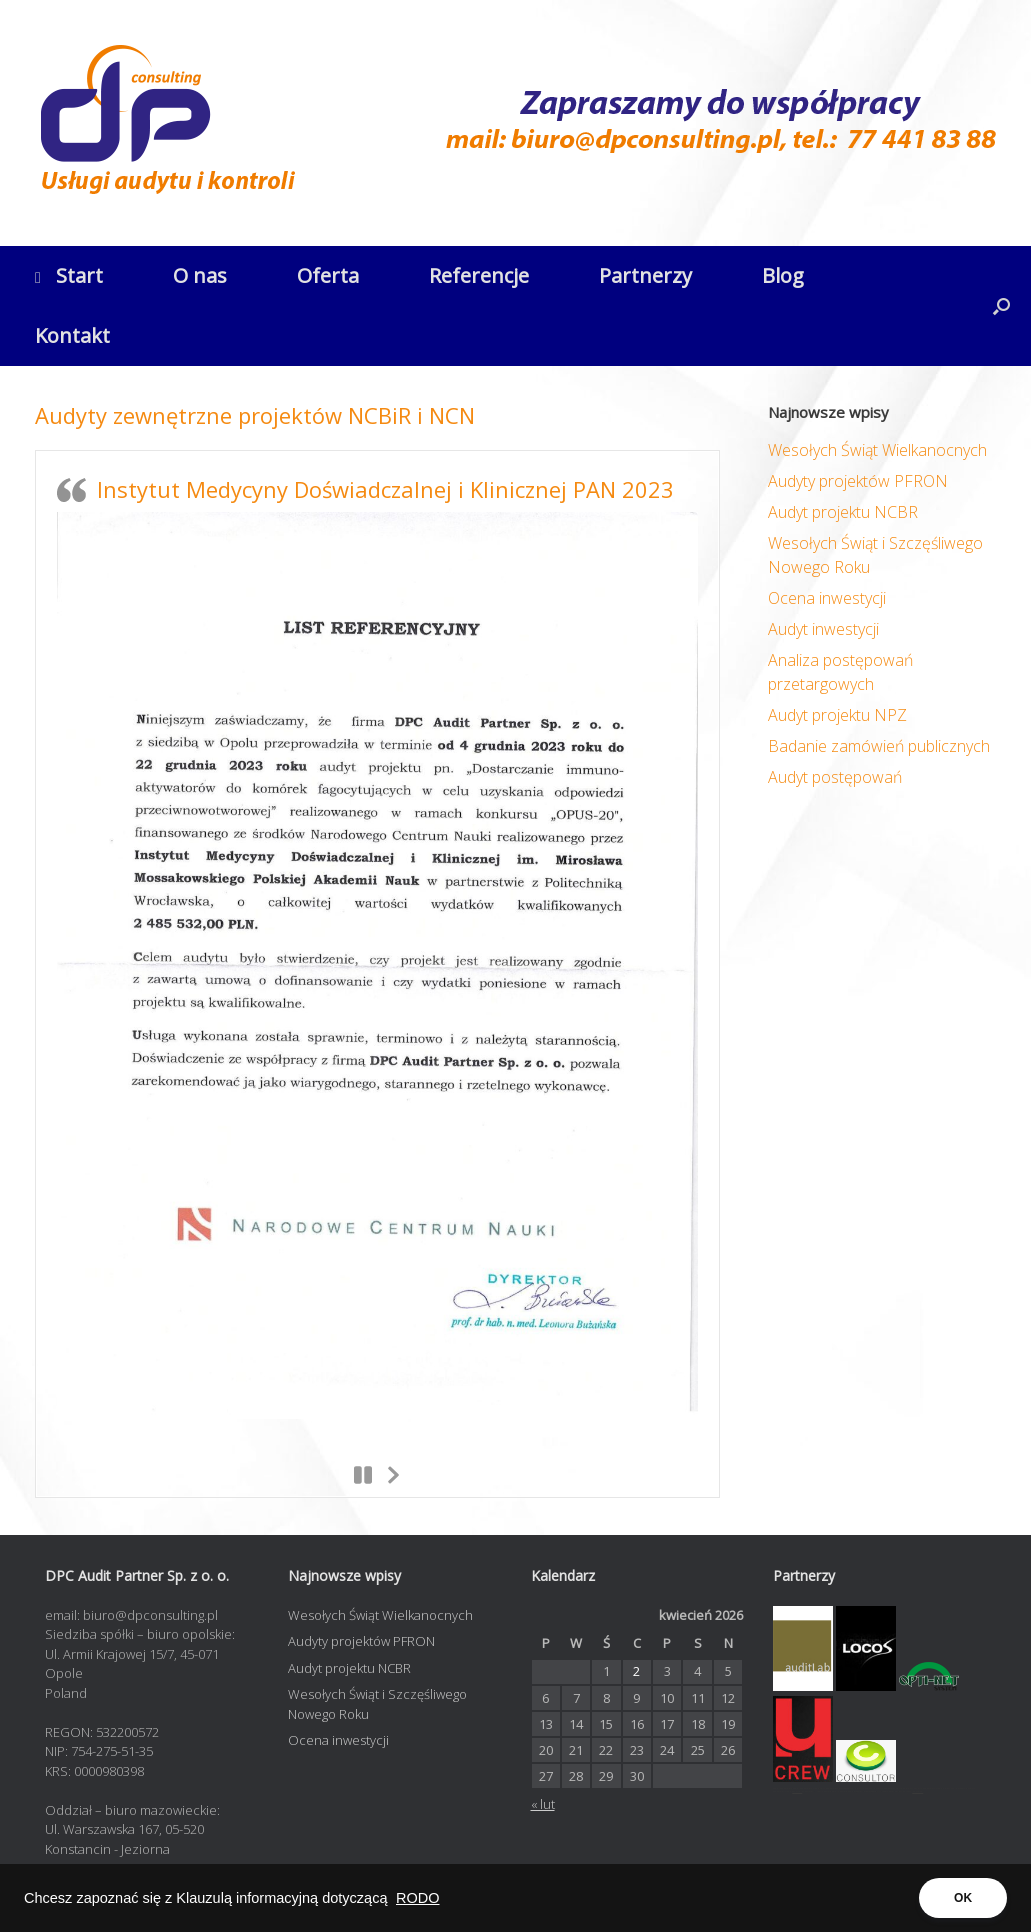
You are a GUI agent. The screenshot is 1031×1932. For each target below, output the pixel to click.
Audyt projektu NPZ (837, 715)
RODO (418, 1898)
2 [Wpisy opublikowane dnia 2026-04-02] (636, 1671)
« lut (543, 1804)
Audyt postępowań (835, 777)
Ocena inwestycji (827, 598)
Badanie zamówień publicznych (879, 746)
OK (963, 1898)
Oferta (328, 275)
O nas (200, 275)
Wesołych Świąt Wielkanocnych (877, 450)
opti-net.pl (797, 1791)
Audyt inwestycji (823, 629)
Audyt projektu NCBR (843, 512)
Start (69, 275)
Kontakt (72, 335)
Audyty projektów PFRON (858, 481)
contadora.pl (917, 1791)
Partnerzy (645, 275)
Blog (783, 275)
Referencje (479, 275)
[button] (1001, 306)
